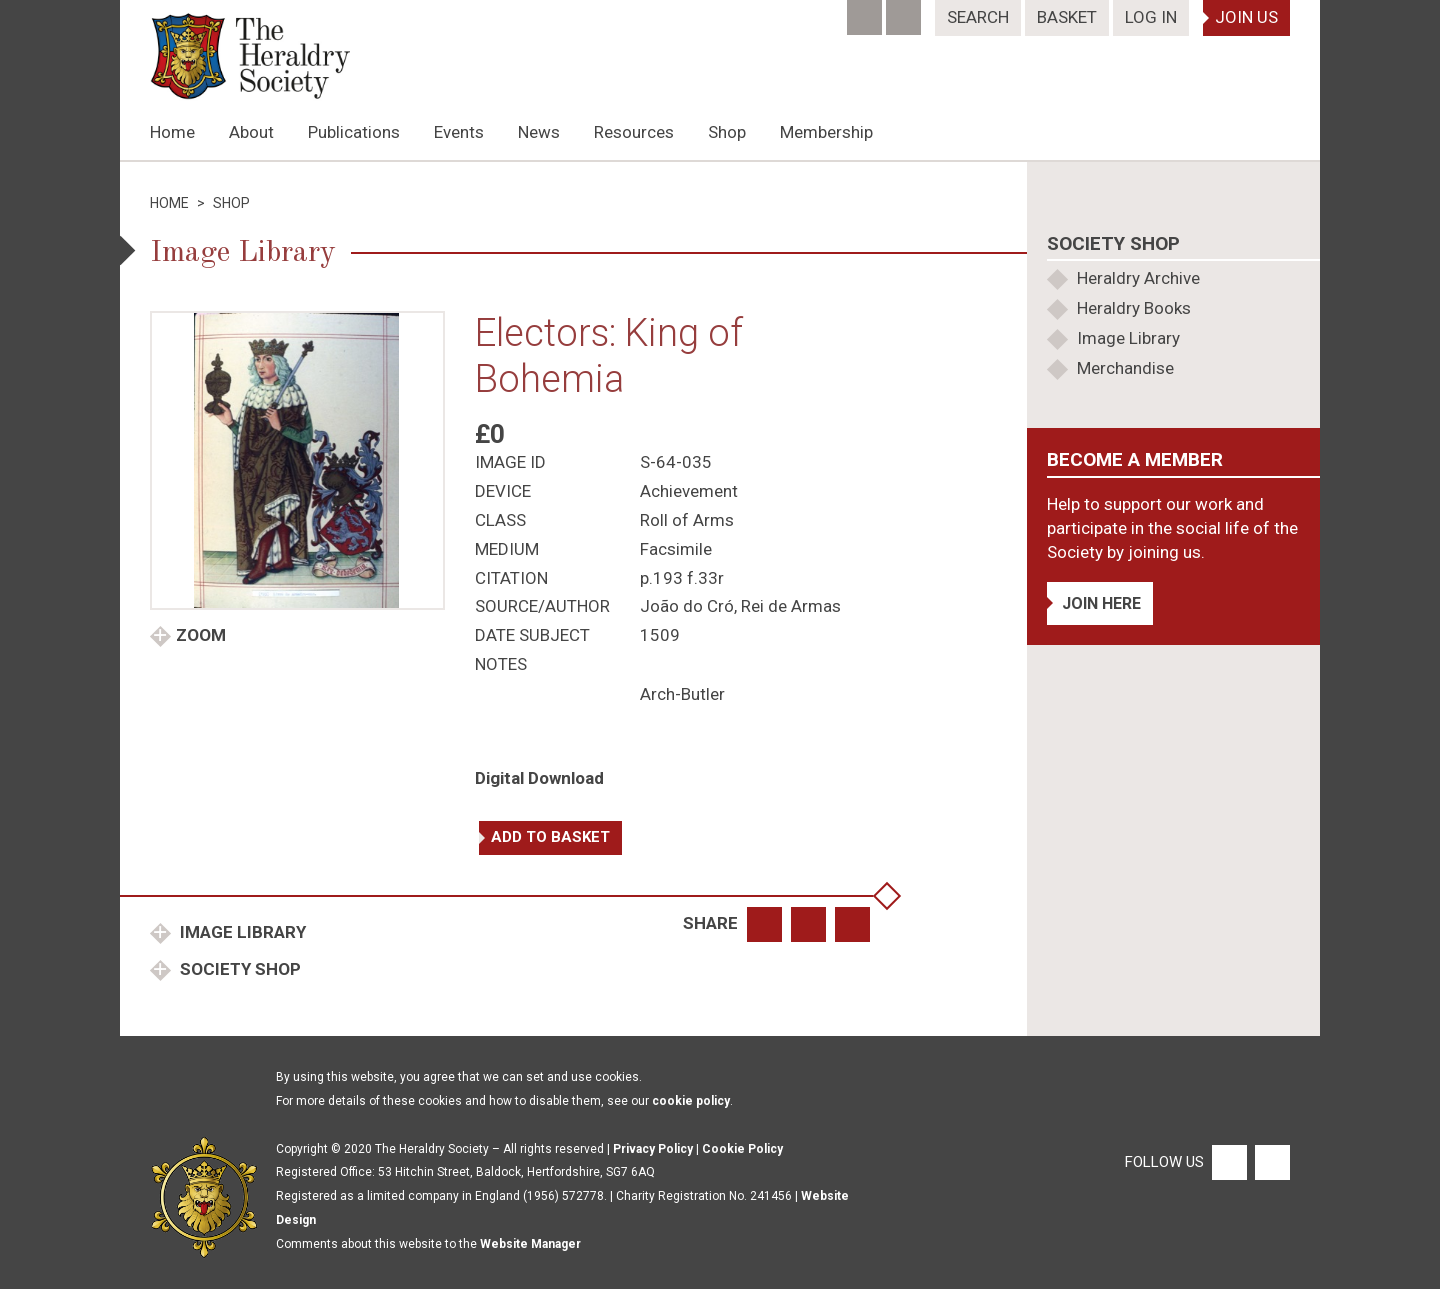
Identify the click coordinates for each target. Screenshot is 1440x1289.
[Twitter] (905, 11)
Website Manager (530, 1244)
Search (978, 17)
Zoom (201, 635)
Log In (1151, 17)
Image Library (241, 932)
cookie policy (691, 1101)
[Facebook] (866, 11)
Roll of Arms (687, 520)
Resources (634, 132)
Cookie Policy (742, 1149)
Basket (1067, 17)
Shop (727, 132)
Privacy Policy (653, 1149)
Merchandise (1125, 368)
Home (172, 132)
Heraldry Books (1134, 308)
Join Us (1246, 17)
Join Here (1101, 603)
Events (459, 132)
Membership (826, 132)
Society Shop (238, 969)
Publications (354, 132)
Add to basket (550, 837)
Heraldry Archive (1138, 278)
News (539, 132)
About (251, 132)
